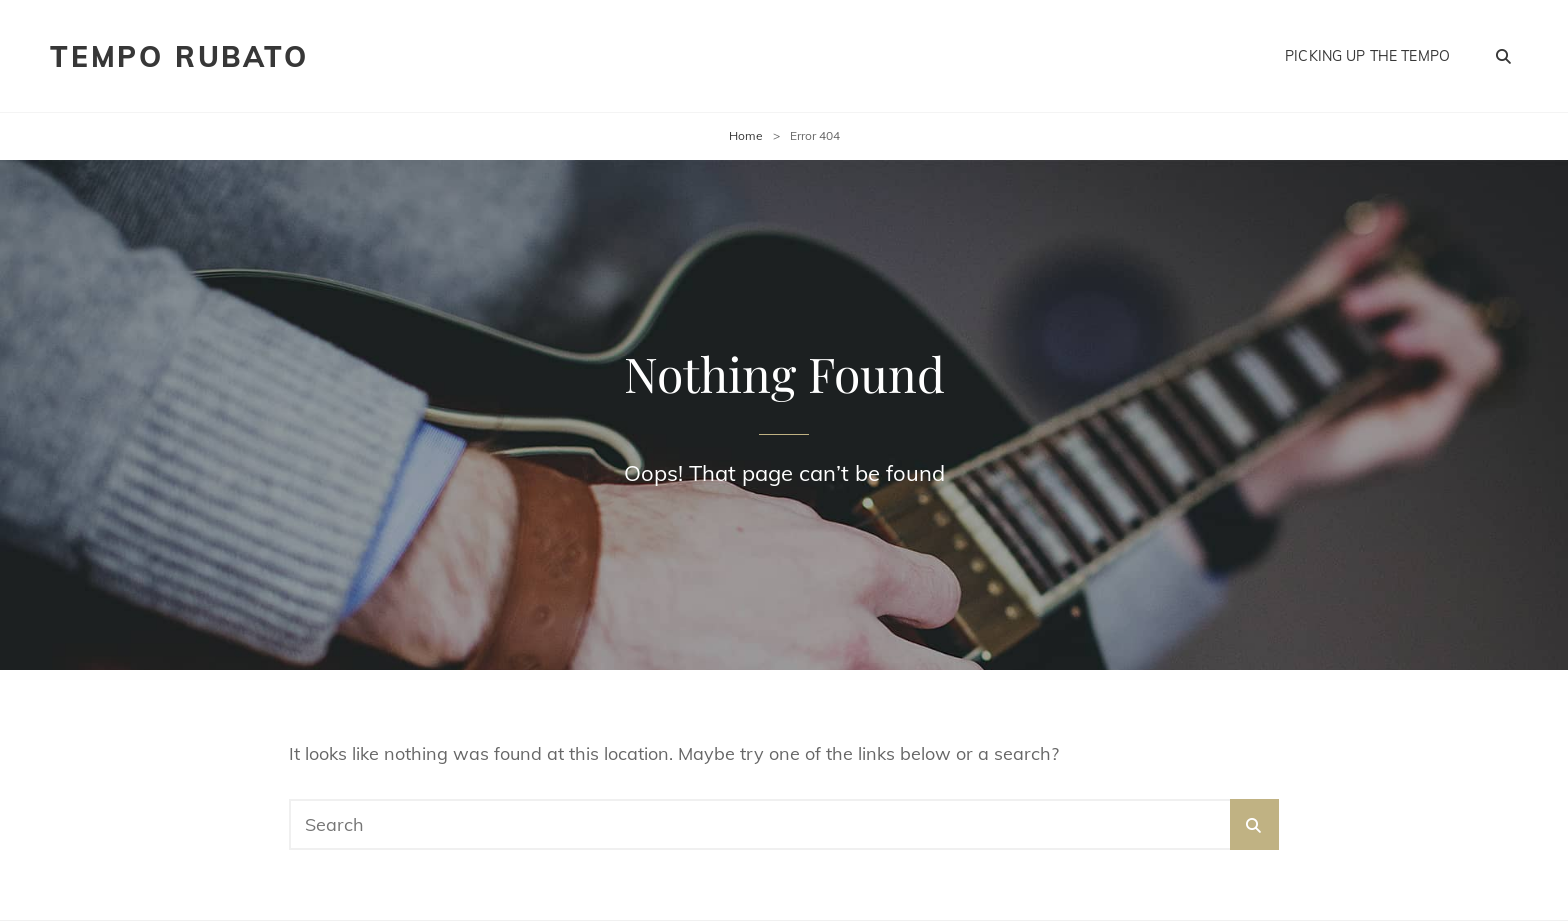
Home (746, 135)
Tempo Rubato (179, 56)
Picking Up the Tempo (1367, 56)
